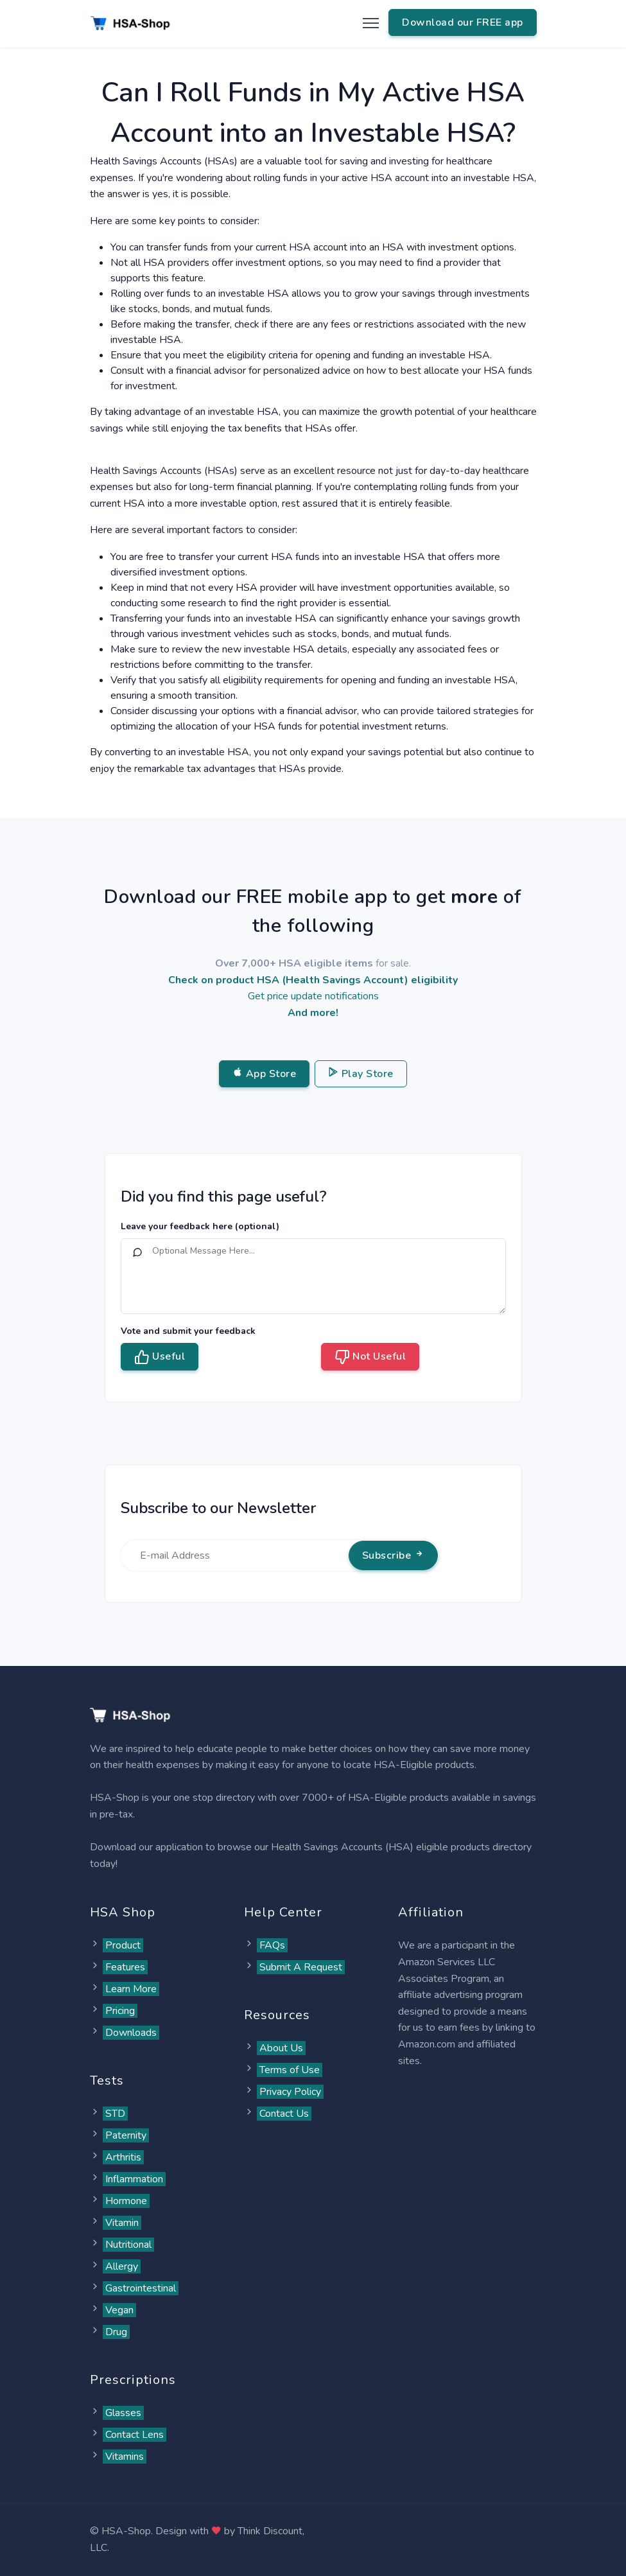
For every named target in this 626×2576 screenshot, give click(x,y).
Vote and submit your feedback (188, 1331)
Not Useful (370, 1357)
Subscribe (393, 1555)
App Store (264, 1074)
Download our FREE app (462, 22)
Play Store (361, 1074)
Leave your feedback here (200, 1226)
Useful (160, 1357)
